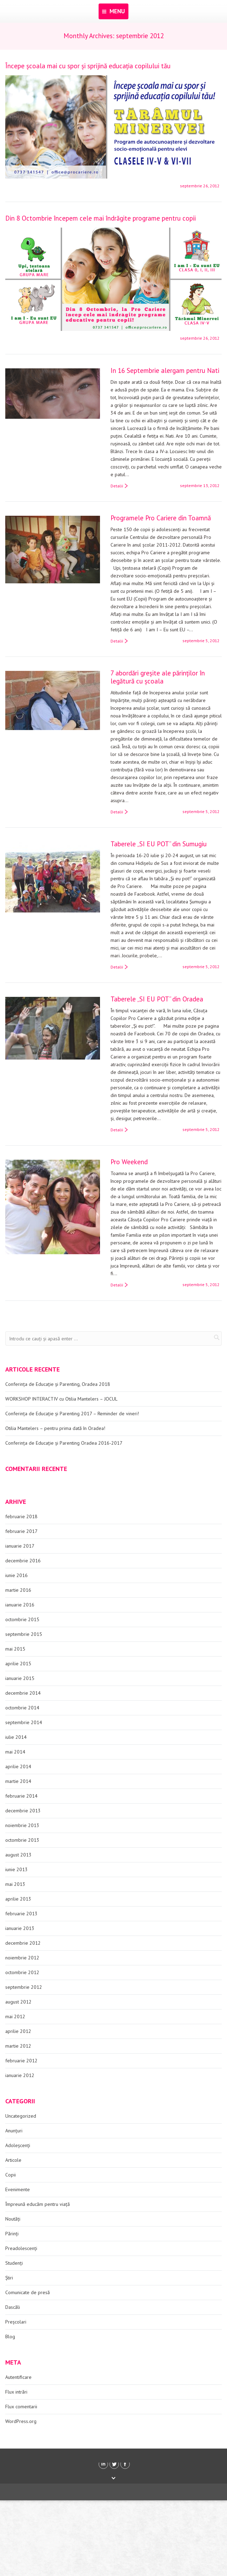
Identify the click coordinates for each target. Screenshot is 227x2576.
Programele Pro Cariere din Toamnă (161, 518)
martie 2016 (18, 1590)
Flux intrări (16, 2392)
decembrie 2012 (23, 1943)
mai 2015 (15, 1649)
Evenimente (17, 2189)
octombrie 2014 (22, 1707)
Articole (13, 2160)
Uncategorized (20, 2116)
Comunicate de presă (27, 2292)
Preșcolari (15, 2322)
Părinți (12, 2233)
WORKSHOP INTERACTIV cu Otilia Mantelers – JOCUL (61, 1399)
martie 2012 (18, 2046)
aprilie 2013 (18, 1899)
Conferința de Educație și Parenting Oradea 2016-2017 (63, 1443)
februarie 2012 (21, 2060)
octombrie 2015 (22, 1619)
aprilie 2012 (18, 2031)
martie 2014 (18, 1781)
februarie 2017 (21, 1531)
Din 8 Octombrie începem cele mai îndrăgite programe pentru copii (100, 218)
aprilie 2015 (18, 1663)
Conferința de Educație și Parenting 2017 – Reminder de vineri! (72, 1413)
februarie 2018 (21, 1516)
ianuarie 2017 (19, 1546)
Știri (9, 2278)
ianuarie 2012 (19, 2075)
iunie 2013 (16, 1869)
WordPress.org (20, 2421)
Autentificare (18, 2377)
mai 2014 (15, 1752)
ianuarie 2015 (19, 1678)
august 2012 (18, 2002)
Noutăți (12, 2219)
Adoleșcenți (17, 2145)
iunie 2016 (16, 1575)
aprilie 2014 (18, 1766)
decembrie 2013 (23, 1810)
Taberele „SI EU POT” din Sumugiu (159, 844)
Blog (10, 2336)
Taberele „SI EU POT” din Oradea (157, 999)
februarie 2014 (21, 1796)
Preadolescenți (21, 2248)
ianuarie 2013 (19, 1928)
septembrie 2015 (23, 1634)
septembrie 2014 (23, 1722)
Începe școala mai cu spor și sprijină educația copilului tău (88, 66)
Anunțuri (13, 2130)
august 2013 (18, 1855)
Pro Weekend (129, 1162)
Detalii (117, 485)
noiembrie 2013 (22, 1825)
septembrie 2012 (23, 1987)
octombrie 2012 (22, 1972)
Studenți (14, 2263)
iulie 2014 (16, 1737)
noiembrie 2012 (22, 1957)
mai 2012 (15, 2016)
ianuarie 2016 (19, 1605)
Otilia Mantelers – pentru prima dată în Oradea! (55, 1428)
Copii (10, 2175)
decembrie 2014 (23, 1693)
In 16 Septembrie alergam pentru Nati (165, 370)
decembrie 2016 (23, 1560)
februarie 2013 (21, 1913)
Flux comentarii (21, 2406)
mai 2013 (15, 1884)
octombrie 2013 (22, 1840)
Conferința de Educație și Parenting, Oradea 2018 (57, 1384)
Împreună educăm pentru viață (37, 2204)
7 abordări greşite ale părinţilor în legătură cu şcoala (158, 677)
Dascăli (12, 2307)
